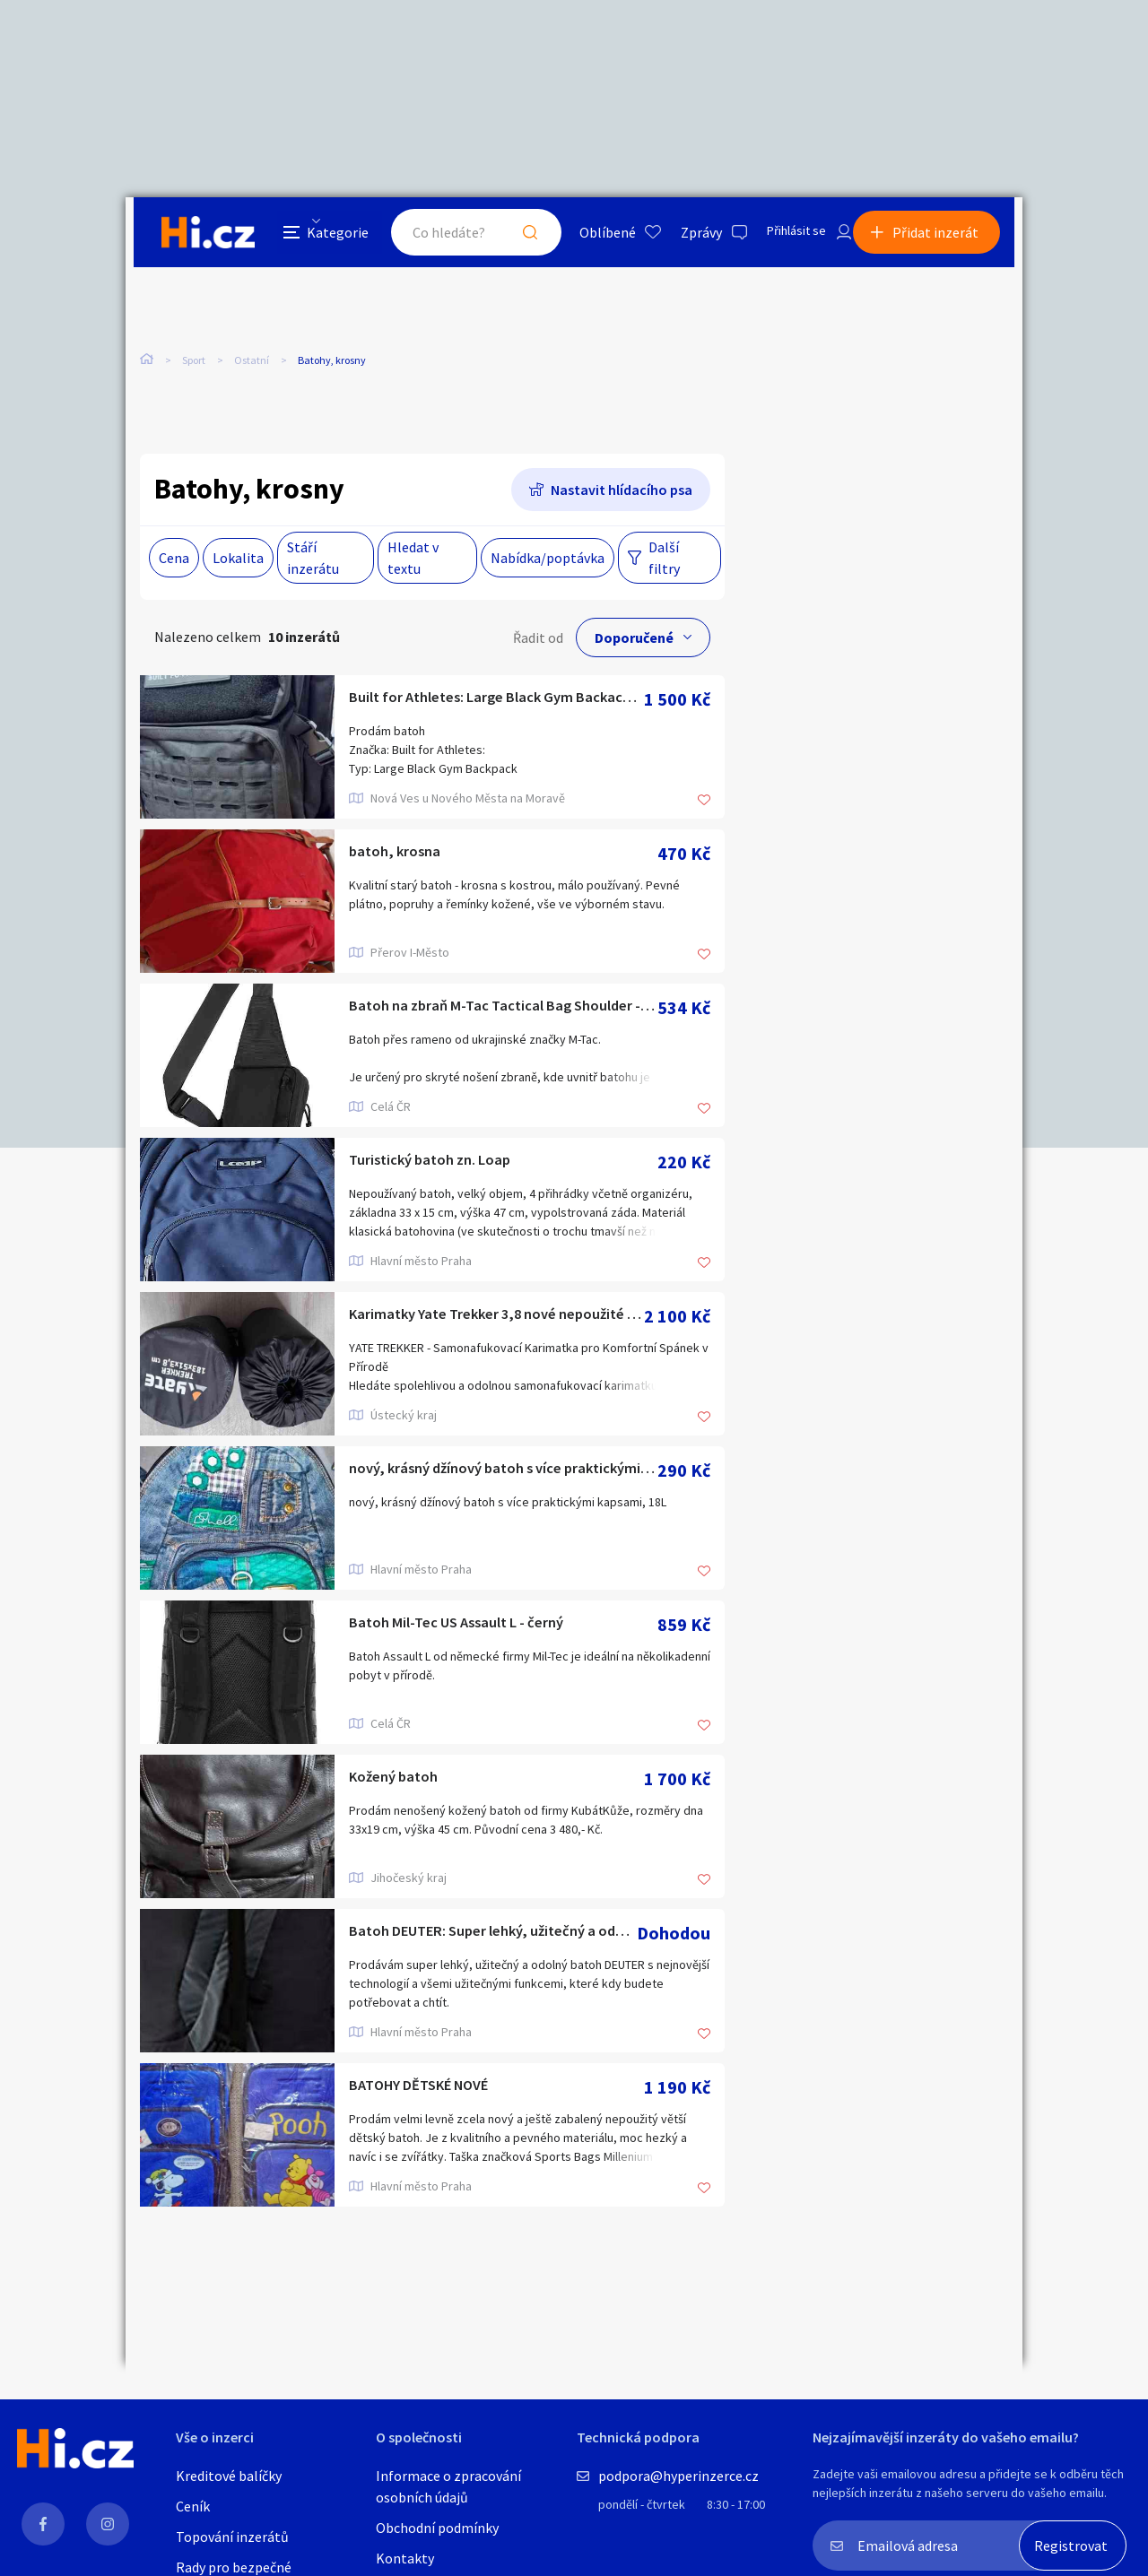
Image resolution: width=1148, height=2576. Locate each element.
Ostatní (251, 366)
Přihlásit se (781, 237)
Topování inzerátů (232, 2537)
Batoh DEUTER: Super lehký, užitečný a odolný (493, 1935)
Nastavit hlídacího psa (621, 492)
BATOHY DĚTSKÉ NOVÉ (437, 2089)
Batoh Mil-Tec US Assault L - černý (479, 1627)
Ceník (193, 2506)
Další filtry (664, 560)
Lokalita (238, 560)
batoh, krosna (402, 856)
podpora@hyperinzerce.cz (678, 2476)
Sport (193, 366)
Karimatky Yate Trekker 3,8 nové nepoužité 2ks (496, 1318)
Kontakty (405, 2558)
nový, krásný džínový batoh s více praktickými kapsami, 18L (503, 1472)
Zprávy (680, 237)
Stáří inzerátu (313, 560)
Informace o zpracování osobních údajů (448, 2486)
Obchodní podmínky (437, 2528)
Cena (174, 560)
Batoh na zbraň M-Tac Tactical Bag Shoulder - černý (503, 1010)
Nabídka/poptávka (547, 560)
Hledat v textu (413, 560)
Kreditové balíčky (229, 2476)
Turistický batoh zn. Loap (446, 1164)
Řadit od (538, 640)
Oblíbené (587, 237)
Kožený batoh (402, 1781)
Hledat (509, 236)
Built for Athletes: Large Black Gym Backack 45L (496, 701)
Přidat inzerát (943, 237)
